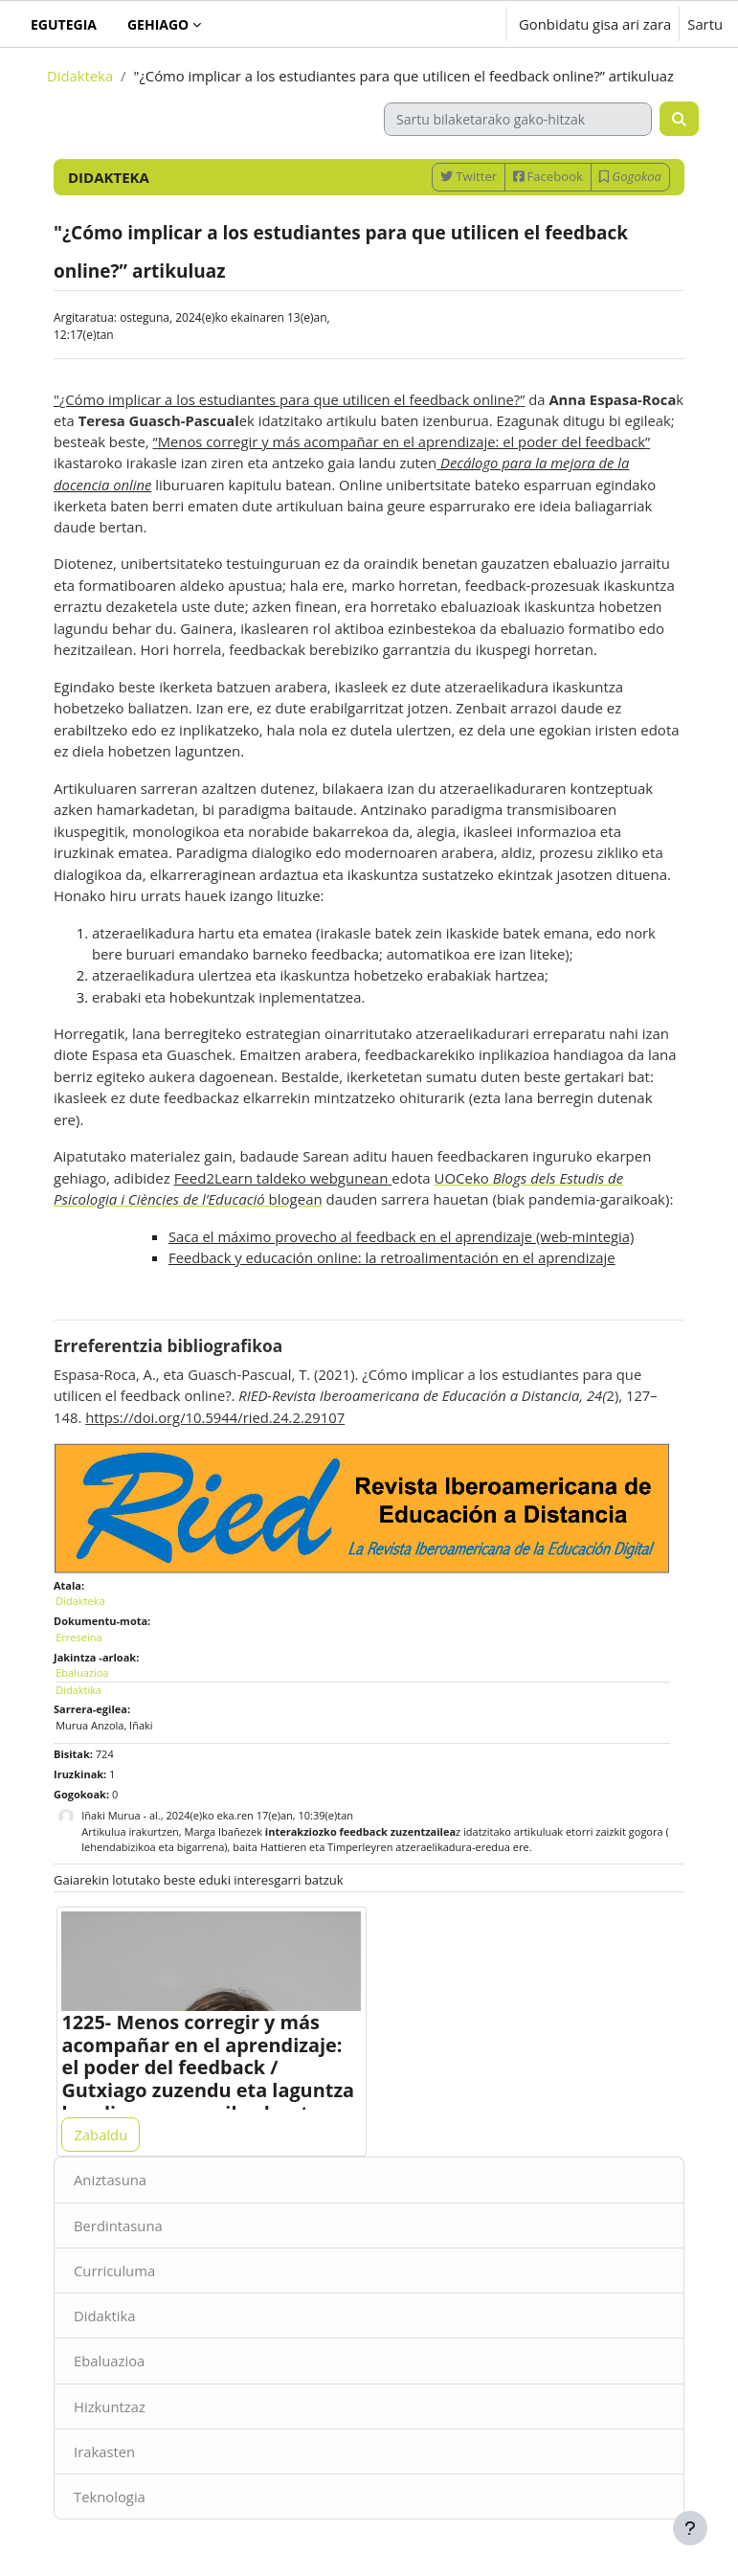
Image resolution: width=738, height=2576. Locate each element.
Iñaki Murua (110, 1815)
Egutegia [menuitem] (64, 24)
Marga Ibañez (218, 1831)
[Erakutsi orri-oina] (690, 2528)
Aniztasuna (110, 2179)
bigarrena (201, 1847)
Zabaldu (100, 2134)
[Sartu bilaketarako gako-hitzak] (518, 119)
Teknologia (109, 2496)
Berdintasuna (118, 2225)
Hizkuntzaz (109, 2406)
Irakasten (104, 2451)
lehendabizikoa (118, 1847)
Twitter (468, 176)
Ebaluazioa (109, 2360)
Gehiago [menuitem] (158, 24)
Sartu (705, 24)
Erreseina (78, 1637)
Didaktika (105, 2315)
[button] (433, 24)
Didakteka (80, 75)
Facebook (548, 176)
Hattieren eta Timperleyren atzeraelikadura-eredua (385, 1847)
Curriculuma (114, 2270)
